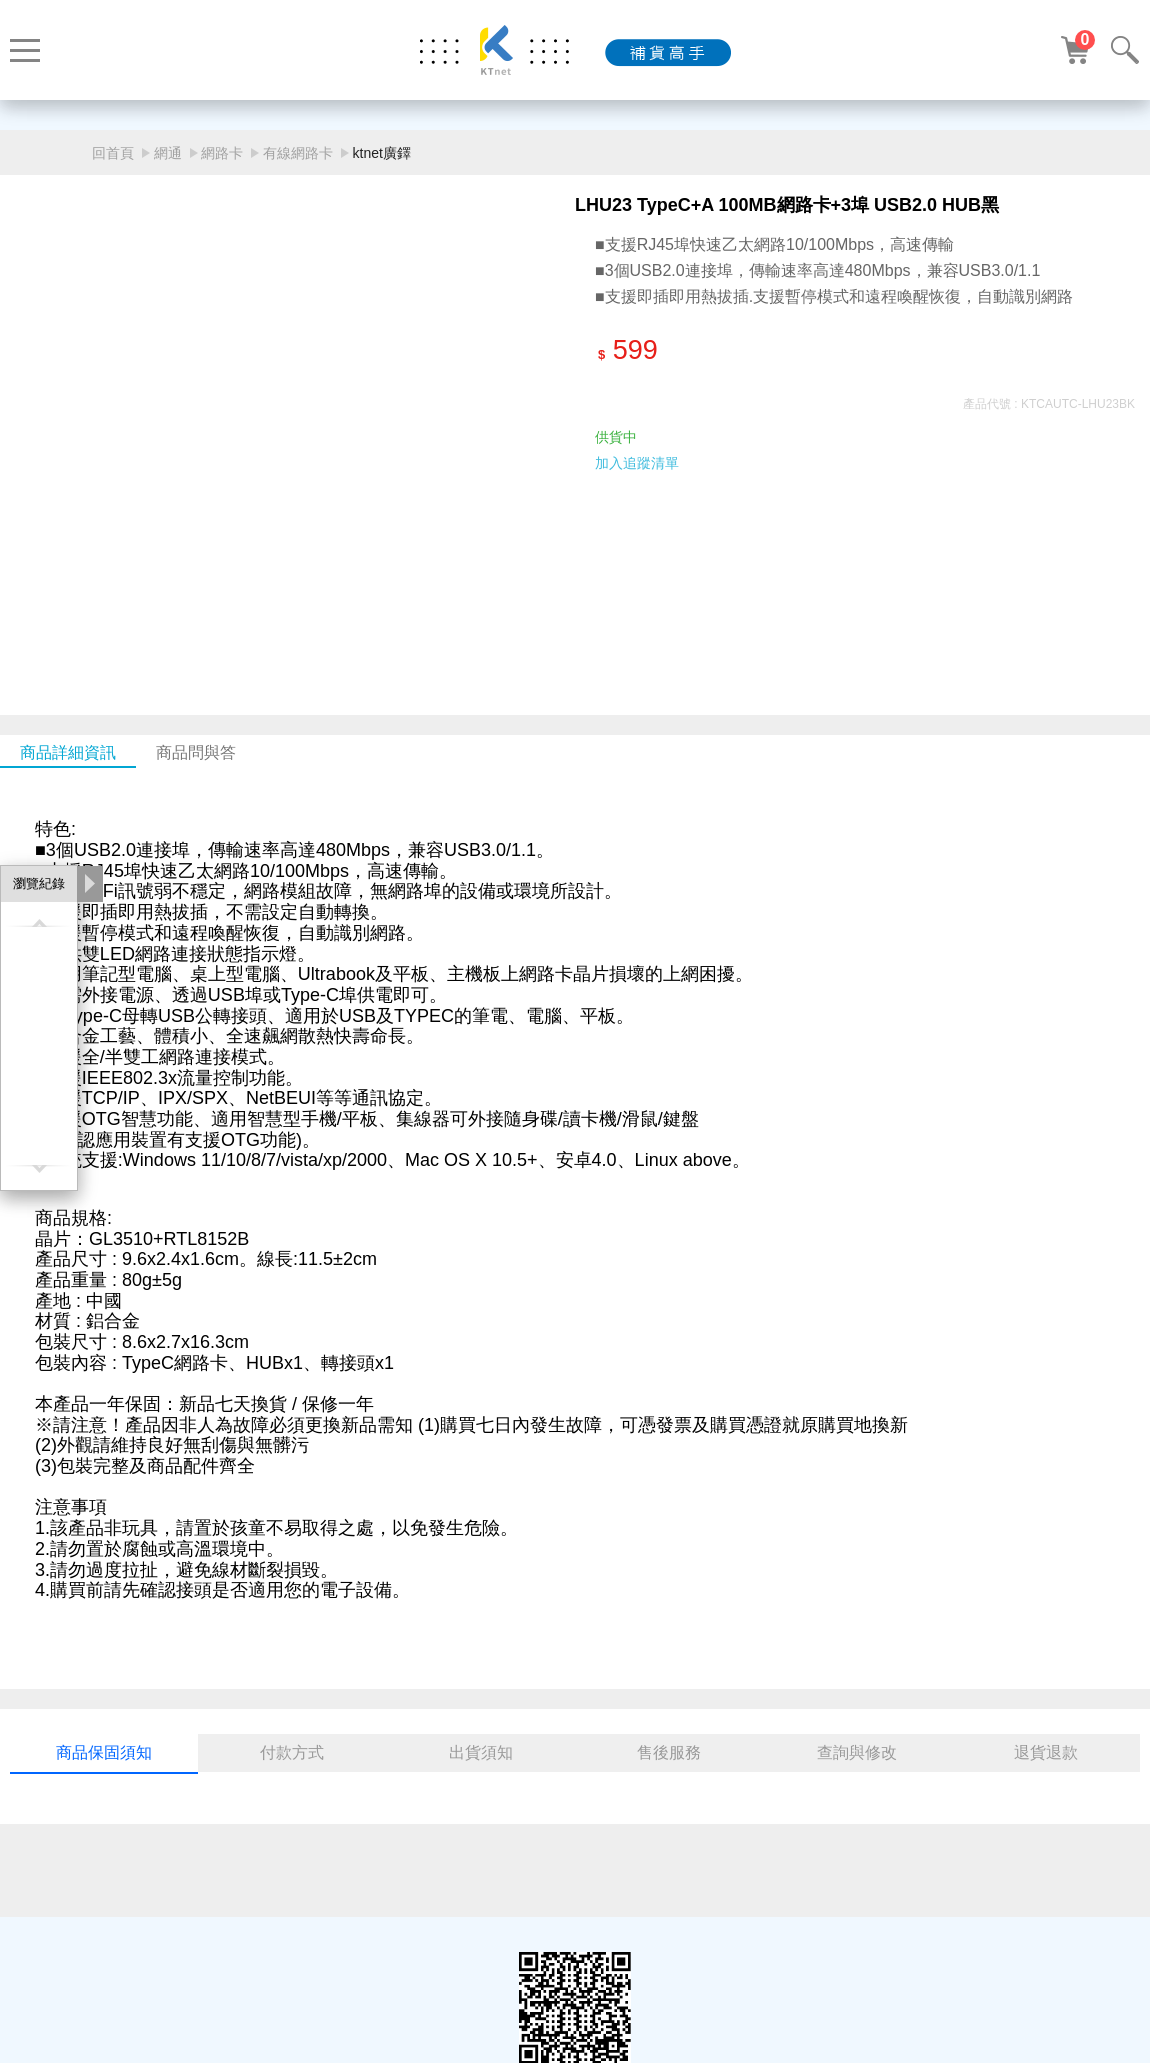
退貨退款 (1046, 1752)
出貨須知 (481, 1752)
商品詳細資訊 (68, 752)
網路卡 (222, 153)
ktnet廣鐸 (382, 153)
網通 (168, 153)
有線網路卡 (298, 153)
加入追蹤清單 (637, 463)
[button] (551, 600)
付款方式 (292, 1752)
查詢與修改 (857, 1752)
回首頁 (113, 153)
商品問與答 (196, 752)
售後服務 (669, 1752)
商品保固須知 (104, 1752)
